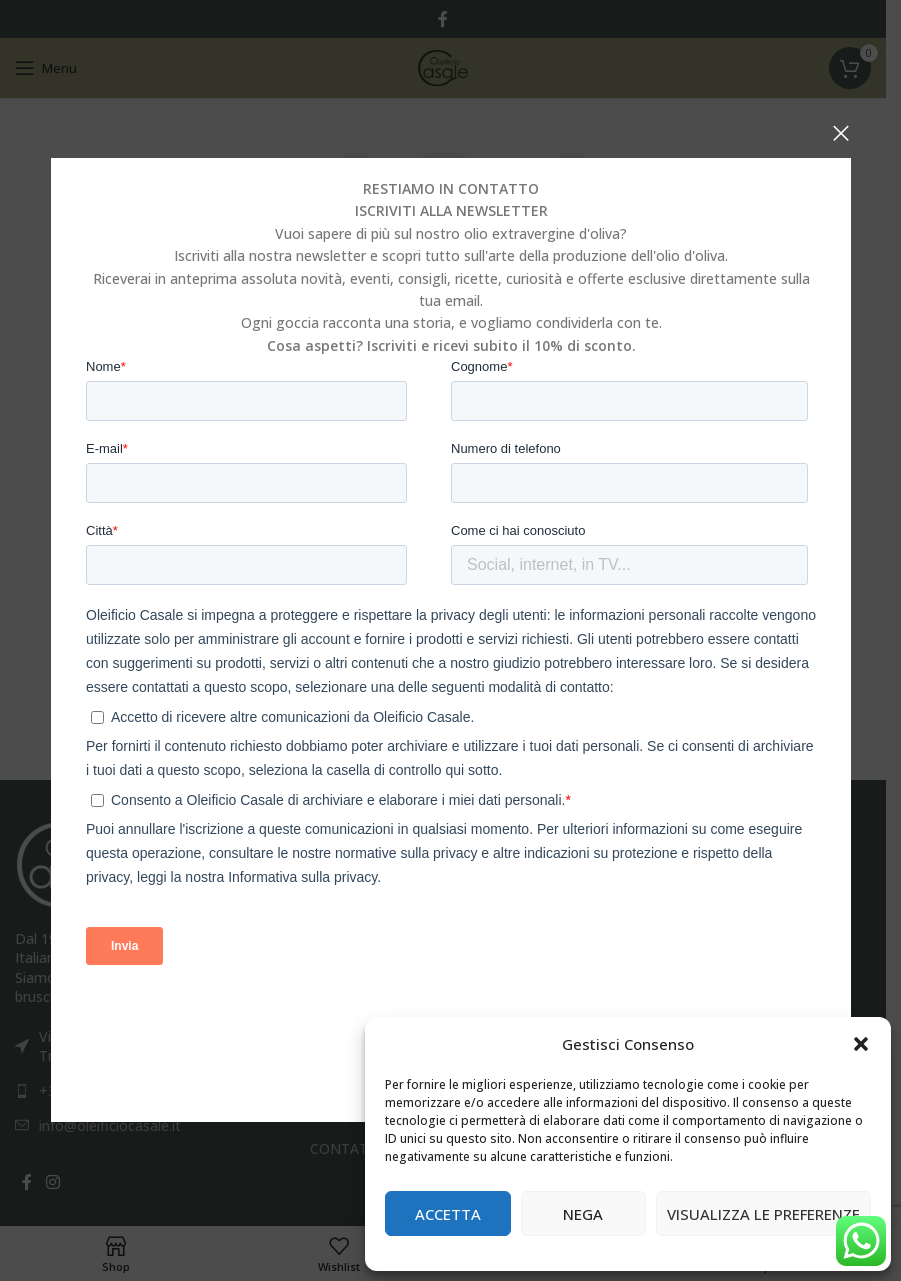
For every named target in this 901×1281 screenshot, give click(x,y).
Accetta (448, 1214)
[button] (861, 1044)
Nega (583, 1214)
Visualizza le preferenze (763, 1214)
